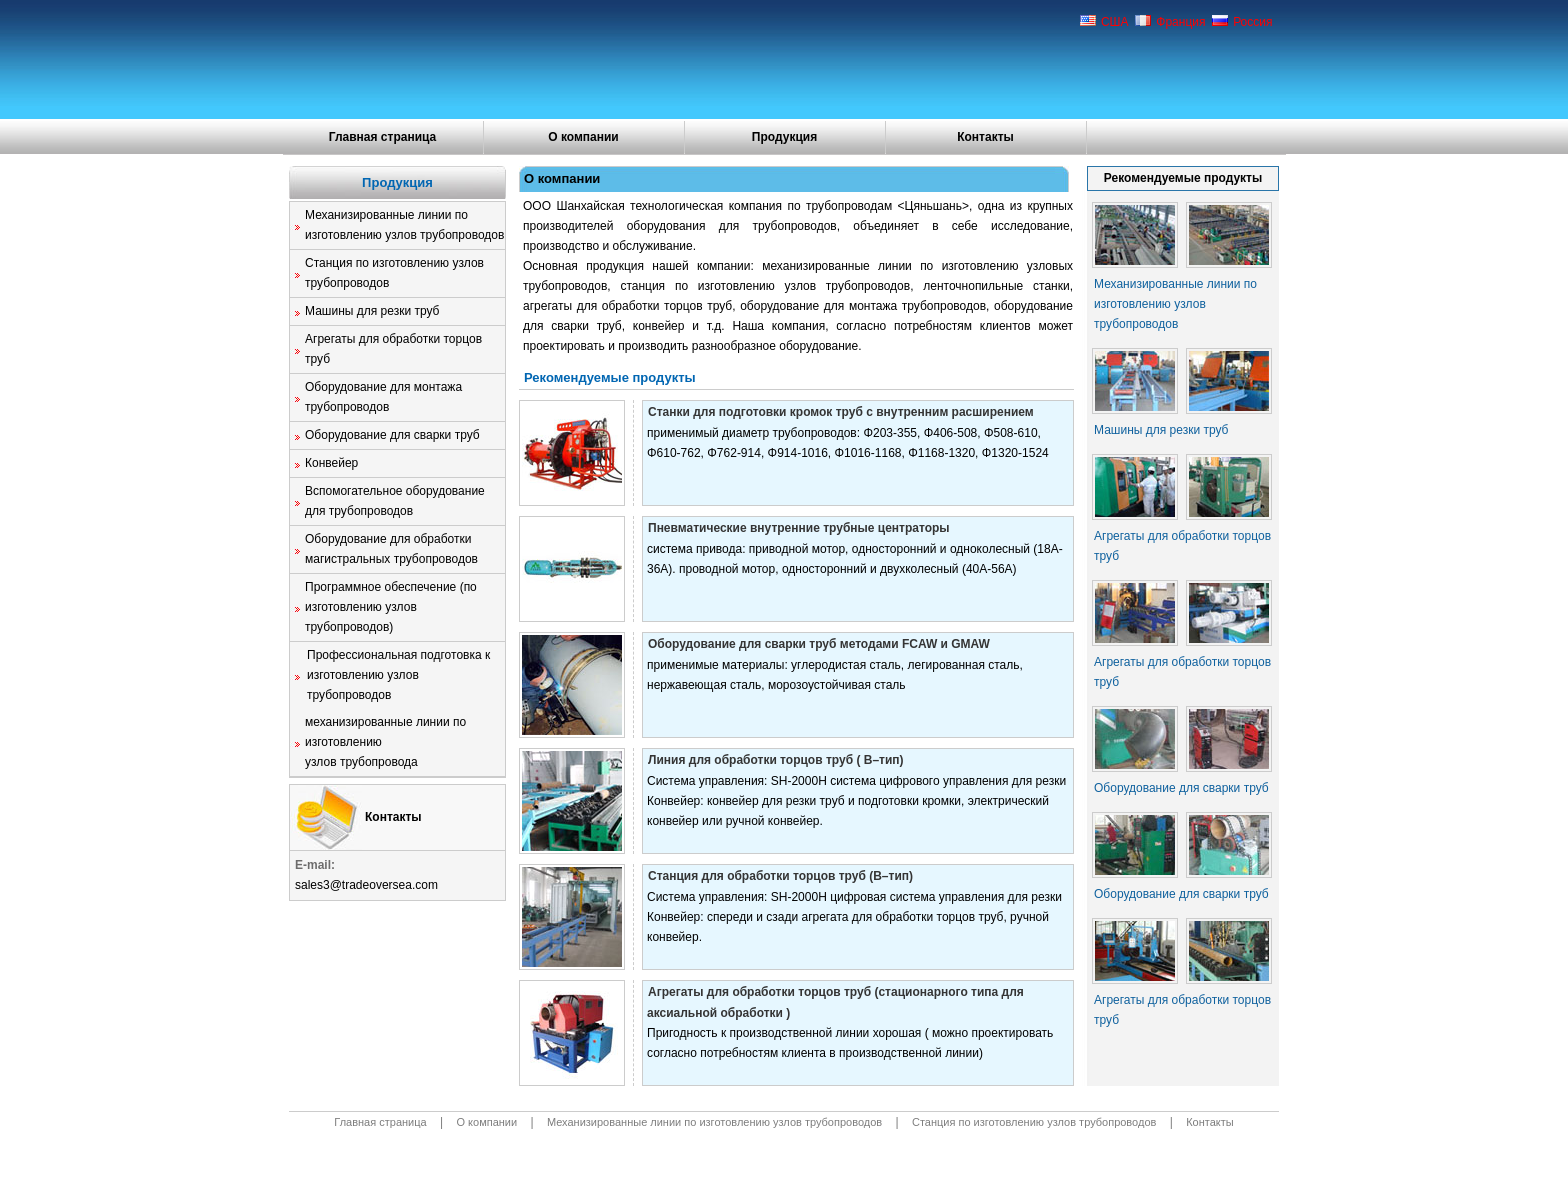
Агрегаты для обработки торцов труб (393, 349)
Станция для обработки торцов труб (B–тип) (780, 876)
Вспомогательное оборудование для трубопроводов (395, 501)
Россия (1242, 22)
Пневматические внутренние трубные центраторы (799, 528)
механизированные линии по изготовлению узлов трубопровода (385, 742)
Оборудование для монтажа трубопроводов (383, 397)
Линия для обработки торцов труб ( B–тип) (776, 760)
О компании (583, 137)
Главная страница (383, 137)
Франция (1170, 22)
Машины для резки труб (372, 311)
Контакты (985, 137)
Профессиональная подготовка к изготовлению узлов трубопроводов (398, 675)
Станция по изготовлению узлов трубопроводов (394, 273)
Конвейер (331, 463)
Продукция (784, 137)
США (1104, 22)
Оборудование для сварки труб (392, 435)
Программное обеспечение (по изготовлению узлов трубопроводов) (391, 607)
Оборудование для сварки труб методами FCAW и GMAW (819, 644)
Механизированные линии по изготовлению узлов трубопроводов (404, 225)
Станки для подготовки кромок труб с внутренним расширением (841, 412)
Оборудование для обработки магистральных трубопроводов (391, 549)
